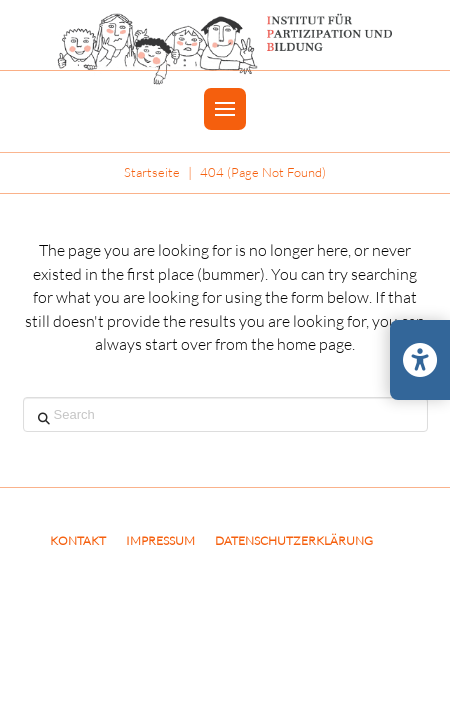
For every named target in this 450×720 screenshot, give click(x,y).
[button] (225, 109)
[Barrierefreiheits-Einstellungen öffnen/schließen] (420, 360)
